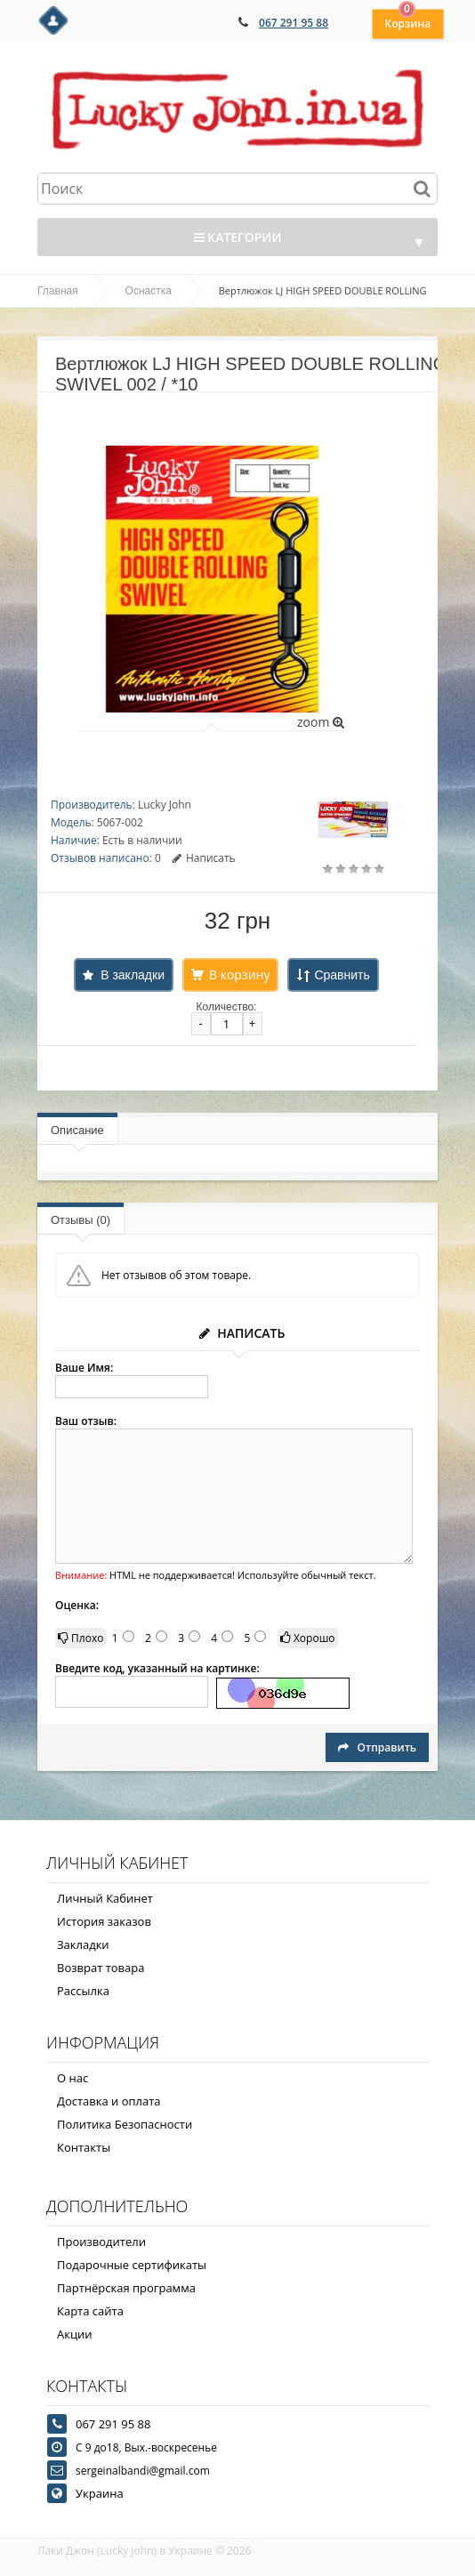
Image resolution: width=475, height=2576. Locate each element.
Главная (57, 291)
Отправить (377, 1747)
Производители (101, 2242)
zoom (320, 721)
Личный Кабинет (105, 1898)
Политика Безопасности (124, 2124)
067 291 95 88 (293, 22)
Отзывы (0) (80, 1220)
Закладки (83, 1944)
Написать (204, 857)
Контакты (83, 2147)
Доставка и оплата (109, 2101)
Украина (100, 2493)
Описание (77, 1130)
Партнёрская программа (126, 2288)
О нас (72, 2078)
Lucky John (164, 804)
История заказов (104, 1921)
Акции (75, 2334)
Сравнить (341, 975)
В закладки (133, 975)
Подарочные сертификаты (131, 2265)
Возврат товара (100, 1968)
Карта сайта (90, 2311)
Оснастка (148, 291)
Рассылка (83, 1991)
